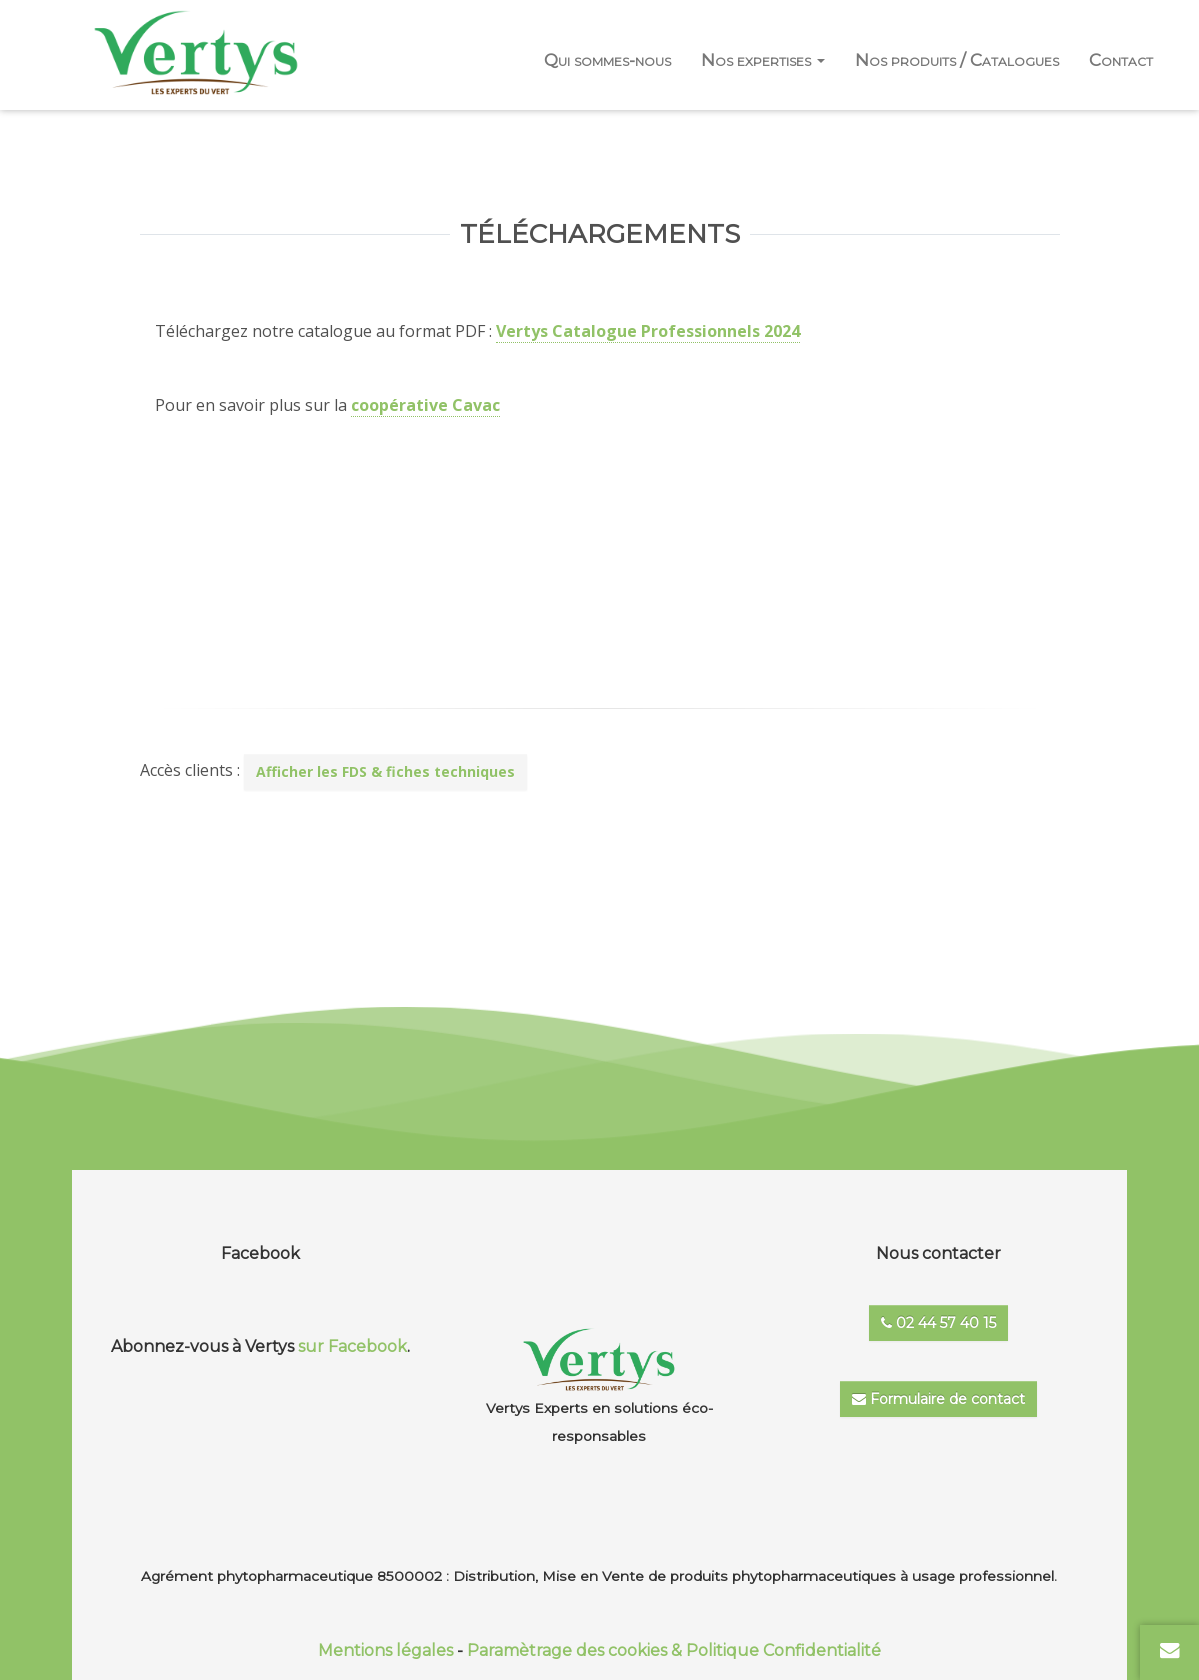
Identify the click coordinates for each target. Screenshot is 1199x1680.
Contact (1121, 60)
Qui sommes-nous (607, 60)
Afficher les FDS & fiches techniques (385, 771)
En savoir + (581, 587)
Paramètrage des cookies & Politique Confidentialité (674, 1650)
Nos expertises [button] (763, 60)
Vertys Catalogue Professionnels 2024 (648, 331)
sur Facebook (352, 1346)
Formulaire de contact (938, 1399)
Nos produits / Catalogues (957, 60)
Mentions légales (385, 1650)
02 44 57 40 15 (938, 1323)
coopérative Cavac (425, 405)
